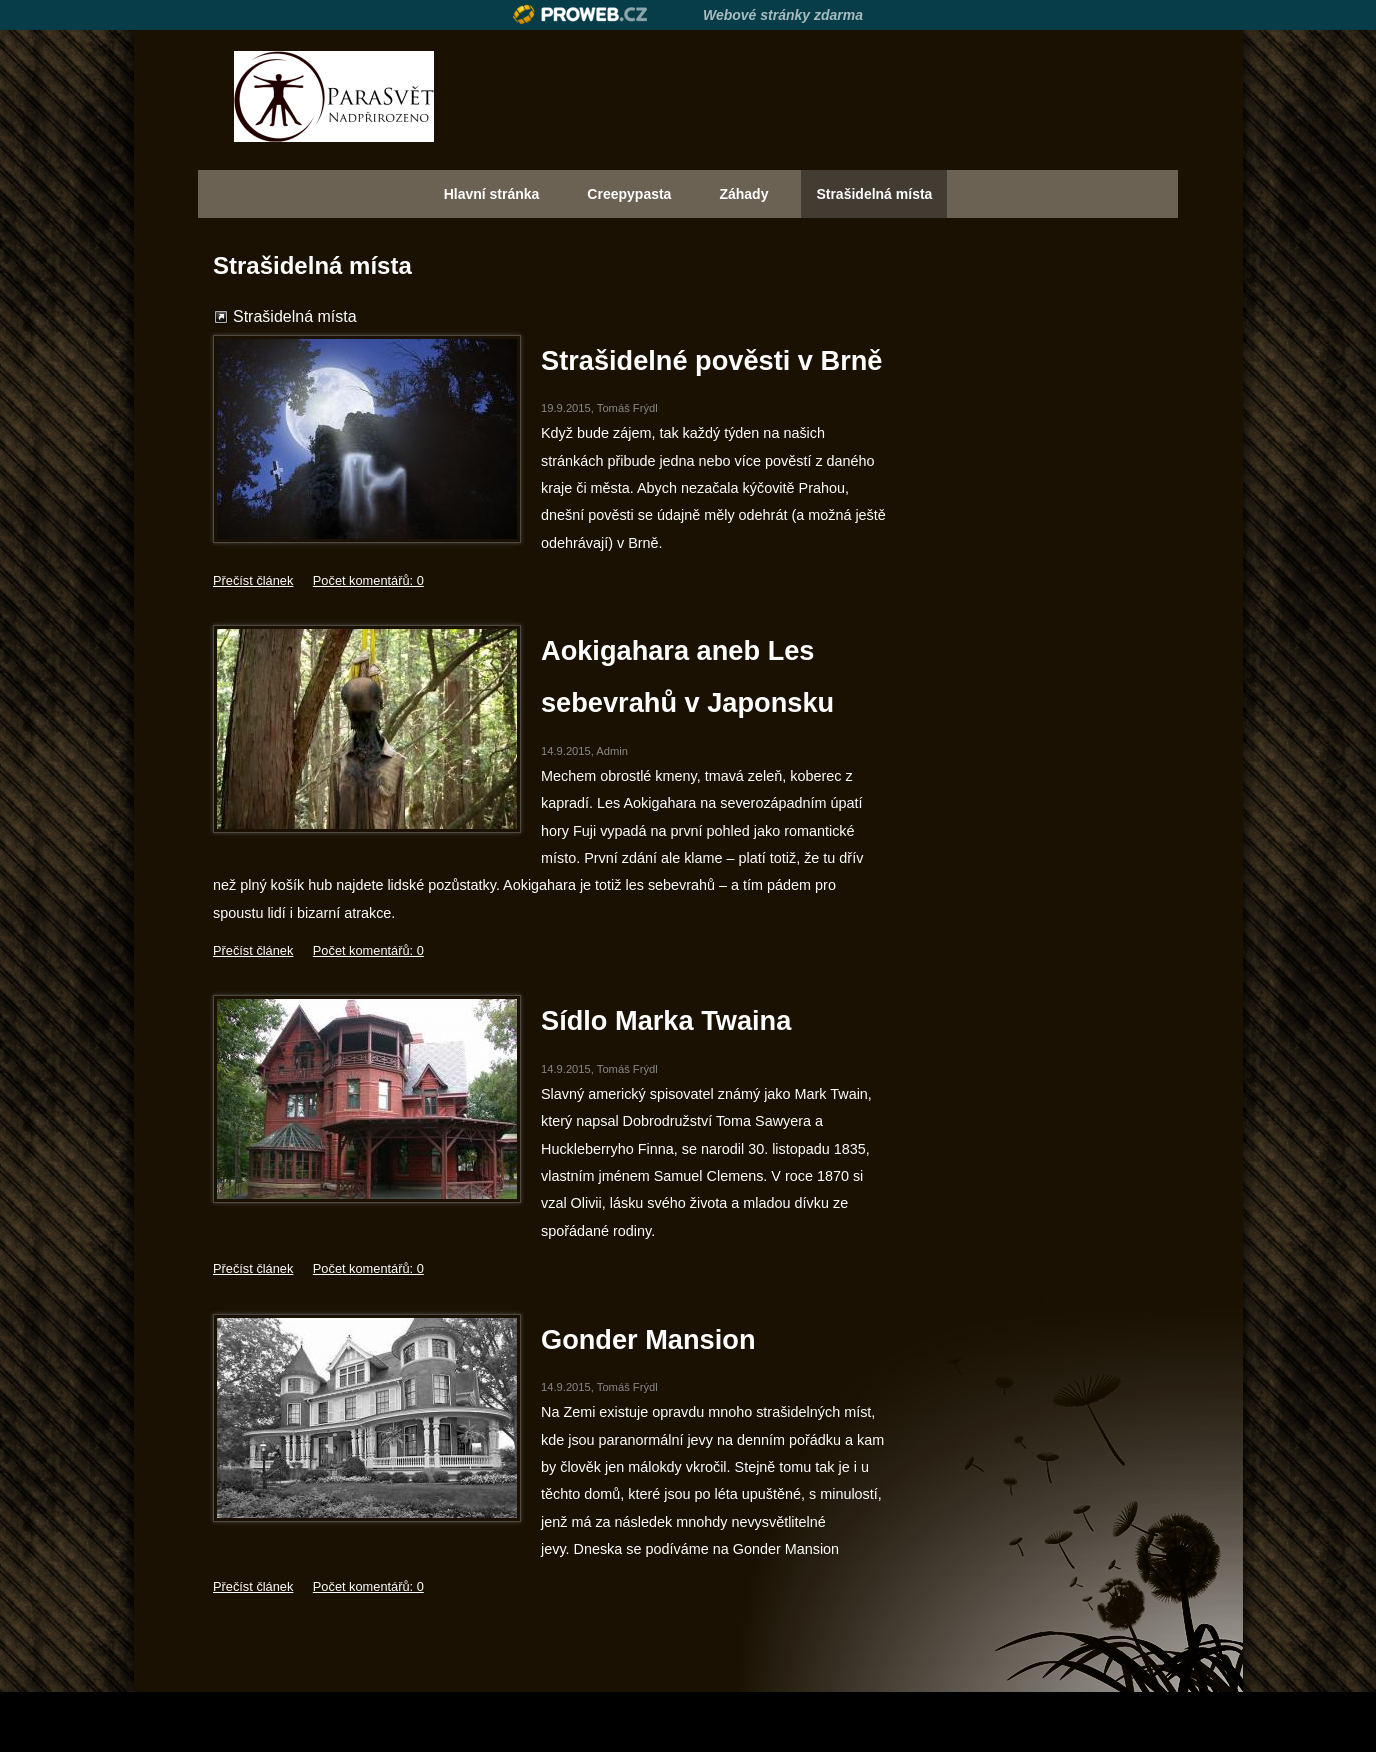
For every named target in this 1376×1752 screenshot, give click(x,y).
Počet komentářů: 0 (368, 580)
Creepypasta (629, 194)
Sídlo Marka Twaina (666, 1020)
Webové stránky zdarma (783, 15)
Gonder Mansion (648, 1339)
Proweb (580, 14)
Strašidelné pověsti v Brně (711, 360)
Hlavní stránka (492, 194)
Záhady (743, 194)
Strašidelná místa (874, 194)
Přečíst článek (253, 580)
